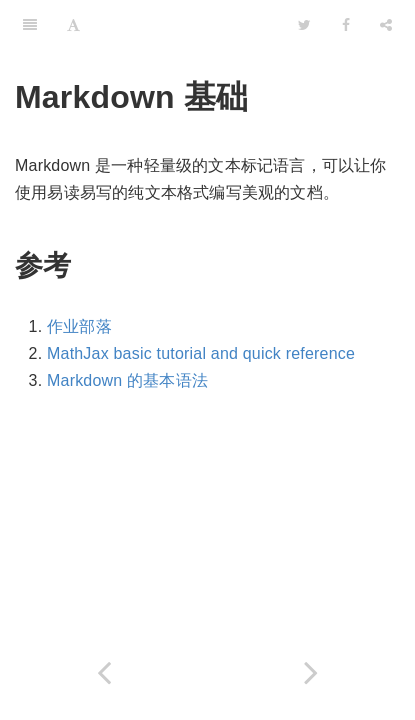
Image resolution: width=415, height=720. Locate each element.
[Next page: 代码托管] (312, 672)
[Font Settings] (73, 25)
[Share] (386, 25)
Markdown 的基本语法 (127, 380)
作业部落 (79, 326)
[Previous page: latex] (104, 672)
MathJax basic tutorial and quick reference (201, 353)
